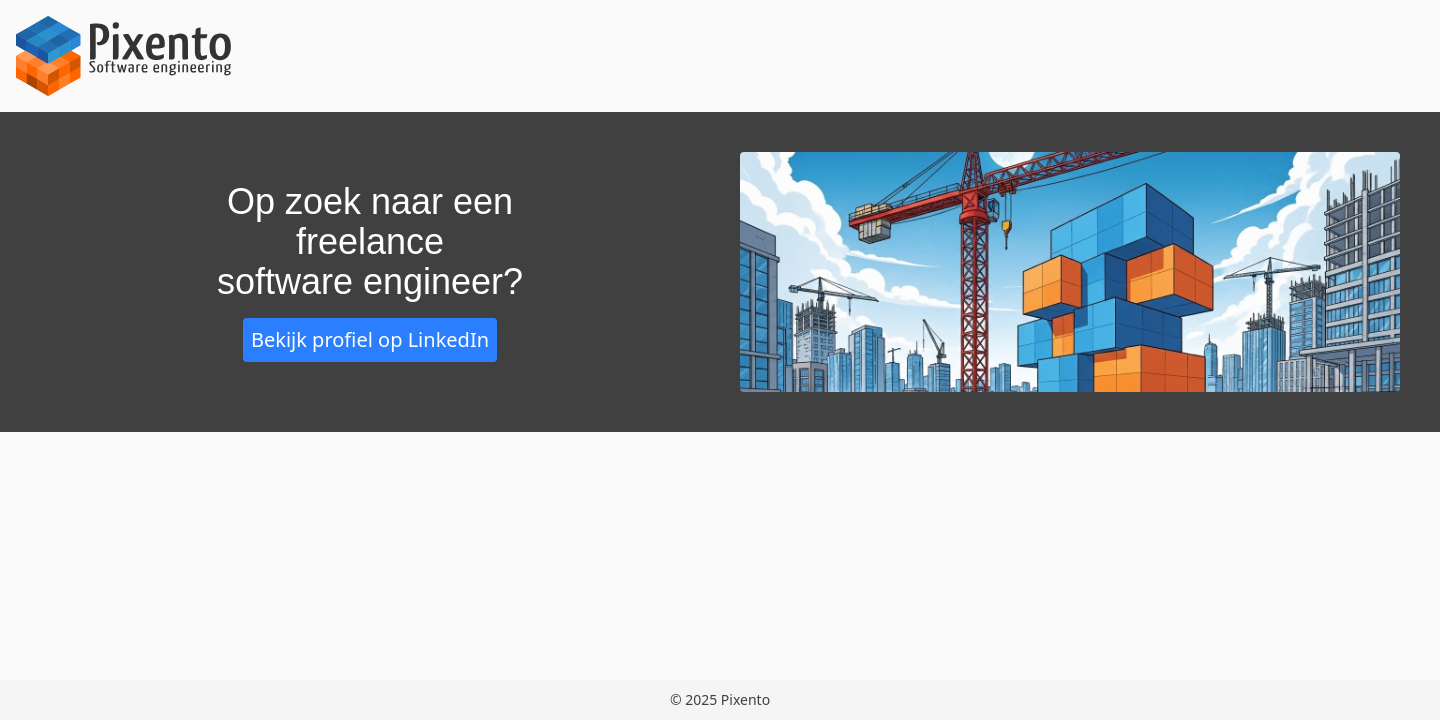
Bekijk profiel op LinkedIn (370, 339)
